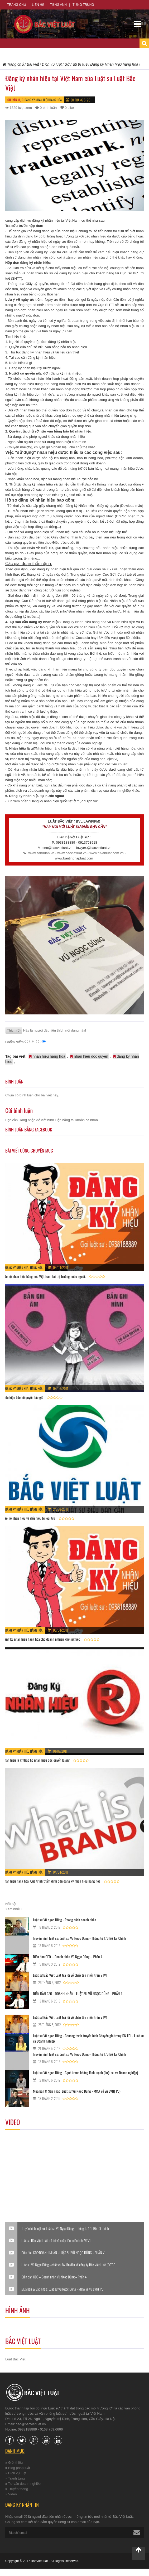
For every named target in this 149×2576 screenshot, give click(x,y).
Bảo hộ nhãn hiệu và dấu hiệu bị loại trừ (29, 1518)
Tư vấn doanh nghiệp (24, 2484)
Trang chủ (16, 5)
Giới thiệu (15, 2463)
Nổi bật (10, 1904)
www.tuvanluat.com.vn (106, 853)
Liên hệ (38, 5)
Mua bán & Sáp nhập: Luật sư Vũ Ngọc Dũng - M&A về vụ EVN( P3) (77, 2091)
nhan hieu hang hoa (47, 1056)
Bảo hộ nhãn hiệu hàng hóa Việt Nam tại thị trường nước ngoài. (44, 1276)
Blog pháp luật (19, 2468)
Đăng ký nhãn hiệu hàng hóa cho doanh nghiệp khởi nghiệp (41, 1639)
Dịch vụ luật (17, 2473)
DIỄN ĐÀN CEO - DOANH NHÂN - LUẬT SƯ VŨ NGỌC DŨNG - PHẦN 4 (77, 1993)
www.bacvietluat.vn (71, 853)
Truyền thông (18, 2489)
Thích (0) (14, 1030)
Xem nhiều (13, 1909)
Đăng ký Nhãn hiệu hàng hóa (43, 100)
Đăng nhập (27, 1120)
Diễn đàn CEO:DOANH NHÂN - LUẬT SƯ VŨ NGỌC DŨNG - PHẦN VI (63, 2252)
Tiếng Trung (83, 5)
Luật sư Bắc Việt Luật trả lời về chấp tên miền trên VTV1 (70, 1975)
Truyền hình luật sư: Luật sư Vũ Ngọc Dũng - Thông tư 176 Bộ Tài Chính (79, 1938)
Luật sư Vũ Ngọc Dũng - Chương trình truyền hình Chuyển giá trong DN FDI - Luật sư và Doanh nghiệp (88, 2038)
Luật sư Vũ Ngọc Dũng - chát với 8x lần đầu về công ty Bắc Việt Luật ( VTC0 (68, 2264)
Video (12, 2494)
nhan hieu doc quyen (89, 1056)
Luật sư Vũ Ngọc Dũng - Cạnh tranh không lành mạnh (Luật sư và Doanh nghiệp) (85, 2072)
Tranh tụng (16, 2478)
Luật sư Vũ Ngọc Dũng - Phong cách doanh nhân (64, 1919)
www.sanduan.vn (41, 853)
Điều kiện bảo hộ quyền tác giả (23, 1397)
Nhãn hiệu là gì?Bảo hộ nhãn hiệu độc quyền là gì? (36, 1760)
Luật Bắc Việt (15, 2359)
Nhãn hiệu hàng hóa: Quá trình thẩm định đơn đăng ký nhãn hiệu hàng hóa (51, 1881)
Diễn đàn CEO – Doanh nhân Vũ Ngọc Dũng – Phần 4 (67, 1956)
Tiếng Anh (58, 5)
